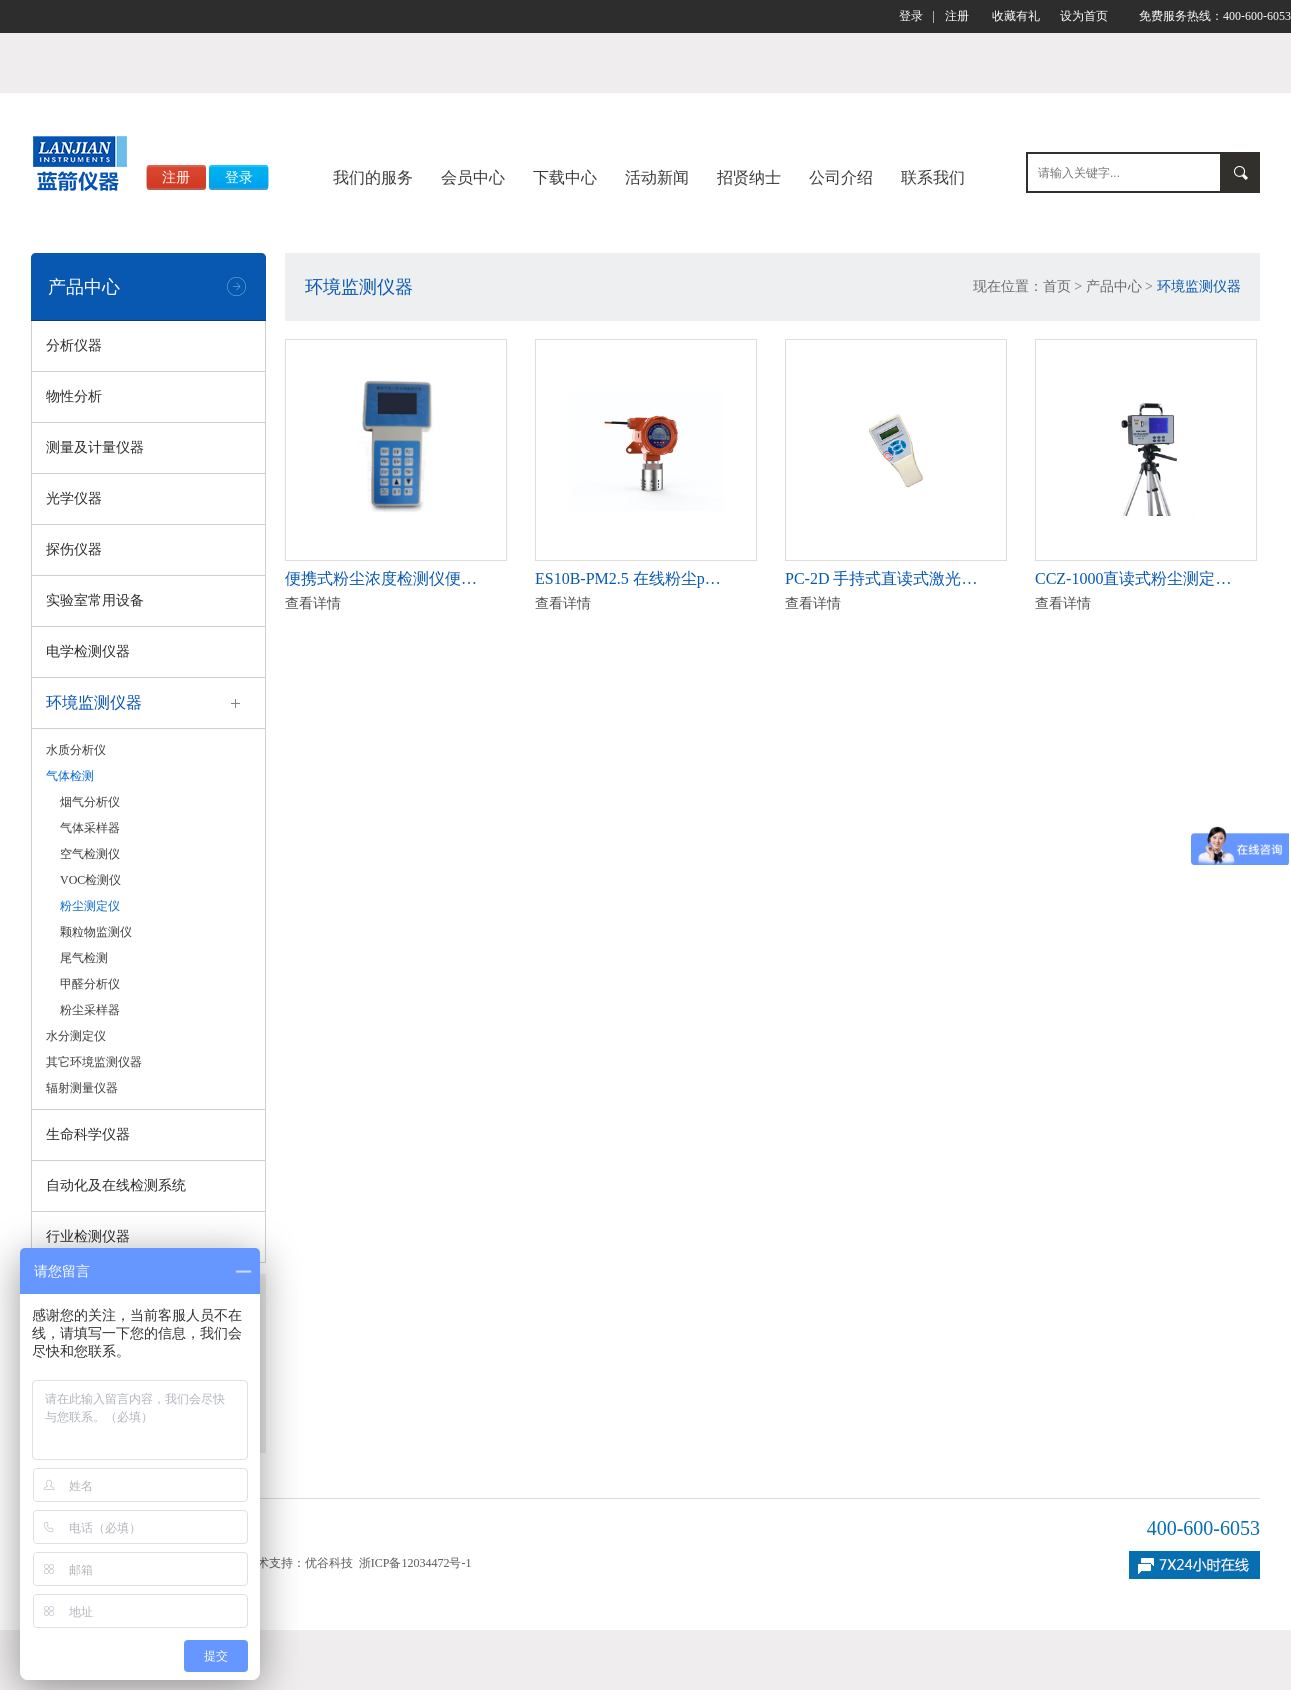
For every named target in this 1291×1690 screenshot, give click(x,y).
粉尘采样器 (90, 1010)
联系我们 (933, 177)
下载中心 (565, 177)
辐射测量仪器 (82, 1088)
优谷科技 (329, 1563)
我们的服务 (373, 177)
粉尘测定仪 (90, 906)
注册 (957, 16)
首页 (1057, 286)
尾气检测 (84, 958)
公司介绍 (841, 177)
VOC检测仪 (90, 880)
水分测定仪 (76, 1036)
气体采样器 (90, 828)
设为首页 (1084, 16)
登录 (911, 16)
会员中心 (473, 177)
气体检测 (70, 776)
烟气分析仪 (90, 802)
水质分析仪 (76, 750)
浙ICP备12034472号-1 (415, 1563)
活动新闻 (657, 177)
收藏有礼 (1016, 16)
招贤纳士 (749, 177)
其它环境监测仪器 (94, 1062)
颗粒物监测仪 (96, 932)
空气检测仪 (90, 854)
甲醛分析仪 (90, 984)
